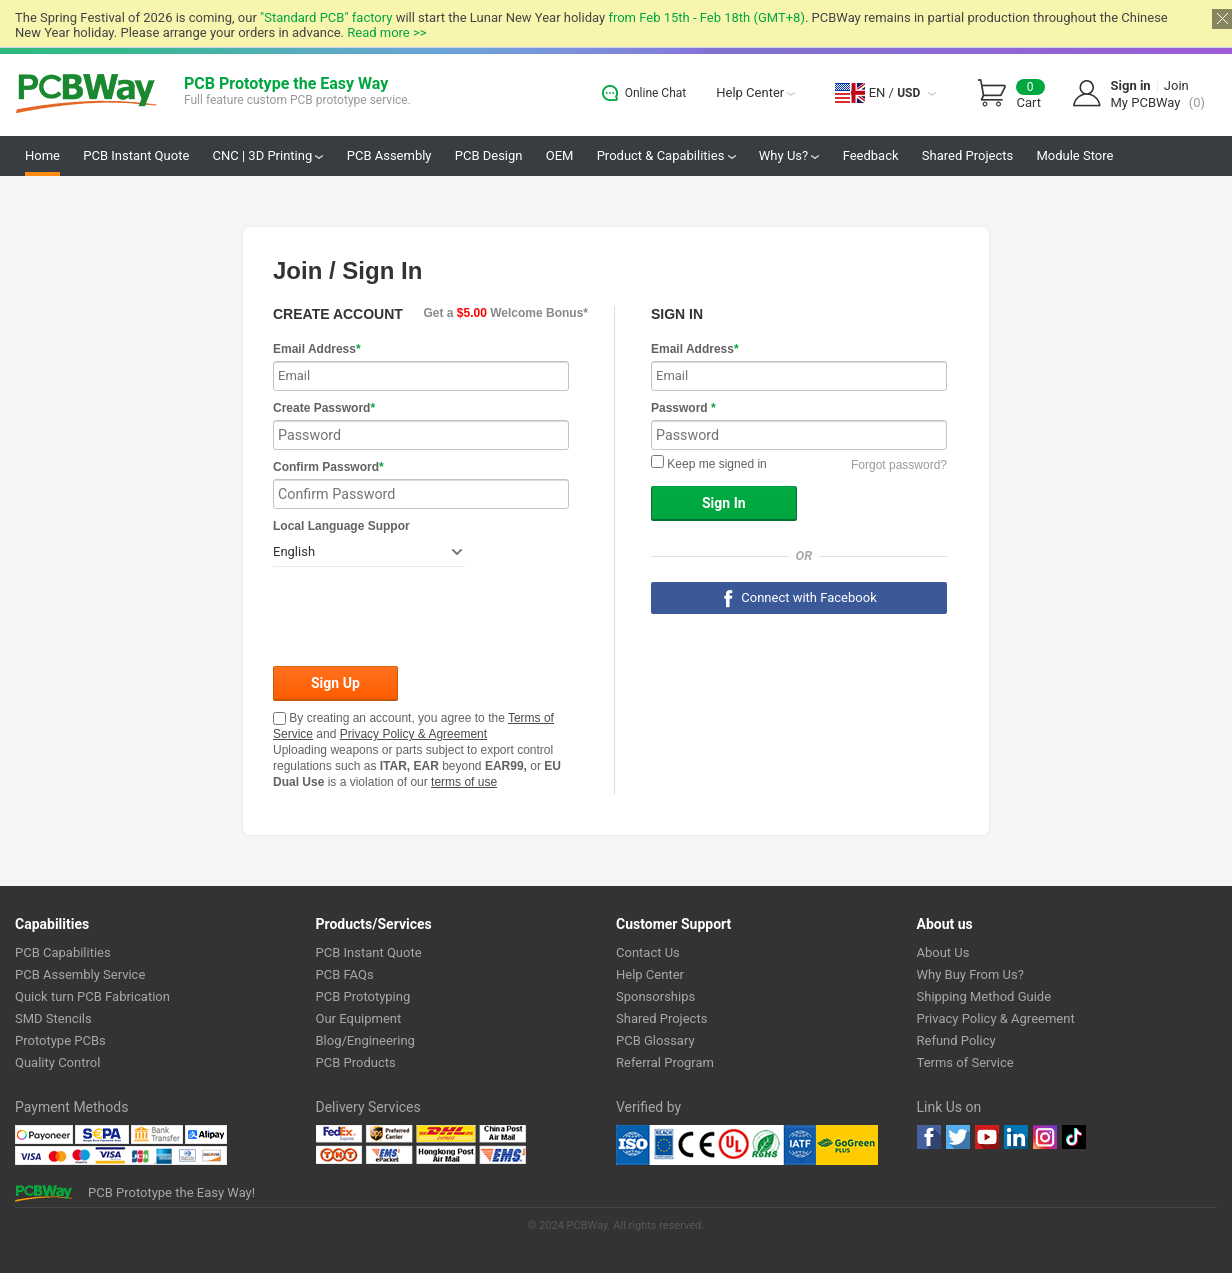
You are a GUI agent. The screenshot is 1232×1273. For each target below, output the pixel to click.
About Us (943, 952)
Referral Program (665, 1062)
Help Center (755, 92)
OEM (560, 155)
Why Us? (789, 155)
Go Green (847, 1145)
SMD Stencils (53, 1018)
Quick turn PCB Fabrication (92, 996)
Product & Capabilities (666, 155)
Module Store (1074, 155)
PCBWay (86, 94)
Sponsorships (655, 996)
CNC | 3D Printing (268, 155)
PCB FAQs (345, 974)
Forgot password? (899, 465)
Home (42, 155)
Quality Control (57, 1062)
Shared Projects (967, 155)
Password (683, 408)
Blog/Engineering (365, 1040)
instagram (1045, 1137)
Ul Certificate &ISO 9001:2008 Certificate (716, 1145)
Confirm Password (328, 467)
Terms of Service (965, 1062)
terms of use (464, 782)
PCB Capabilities (63, 952)
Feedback (871, 155)
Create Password (324, 408)
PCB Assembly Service (80, 974)
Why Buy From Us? (970, 974)
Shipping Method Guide (984, 996)
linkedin (1016, 1137)
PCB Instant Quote (136, 155)
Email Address (317, 349)
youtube (987, 1137)
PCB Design (489, 155)
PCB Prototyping (363, 996)
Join (1176, 85)
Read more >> (386, 32)
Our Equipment (359, 1018)
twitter (958, 1137)
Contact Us (648, 952)
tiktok (1074, 1137)
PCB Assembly (389, 155)
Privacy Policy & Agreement (413, 734)
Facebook (929, 1137)
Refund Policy (956, 1040)
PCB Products (356, 1062)
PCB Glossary (655, 1040)
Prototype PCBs (60, 1040)
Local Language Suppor (341, 526)
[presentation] (425, 618)
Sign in (1131, 85)
